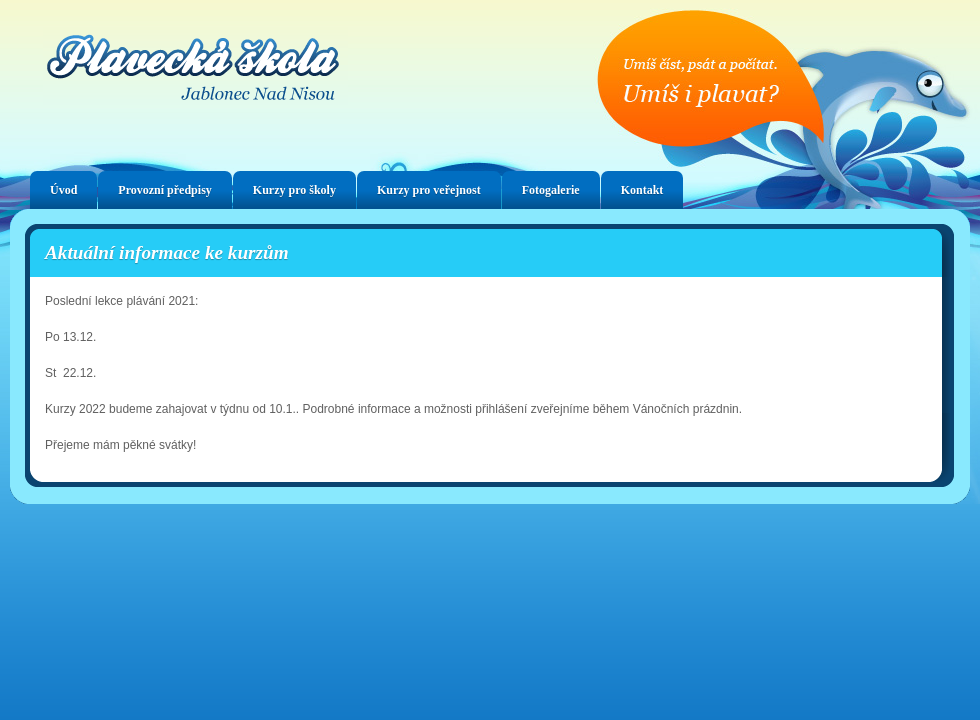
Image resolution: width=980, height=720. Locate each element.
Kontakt (642, 190)
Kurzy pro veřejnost (429, 190)
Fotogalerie (551, 190)
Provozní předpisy (164, 190)
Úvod (63, 190)
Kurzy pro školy (294, 190)
